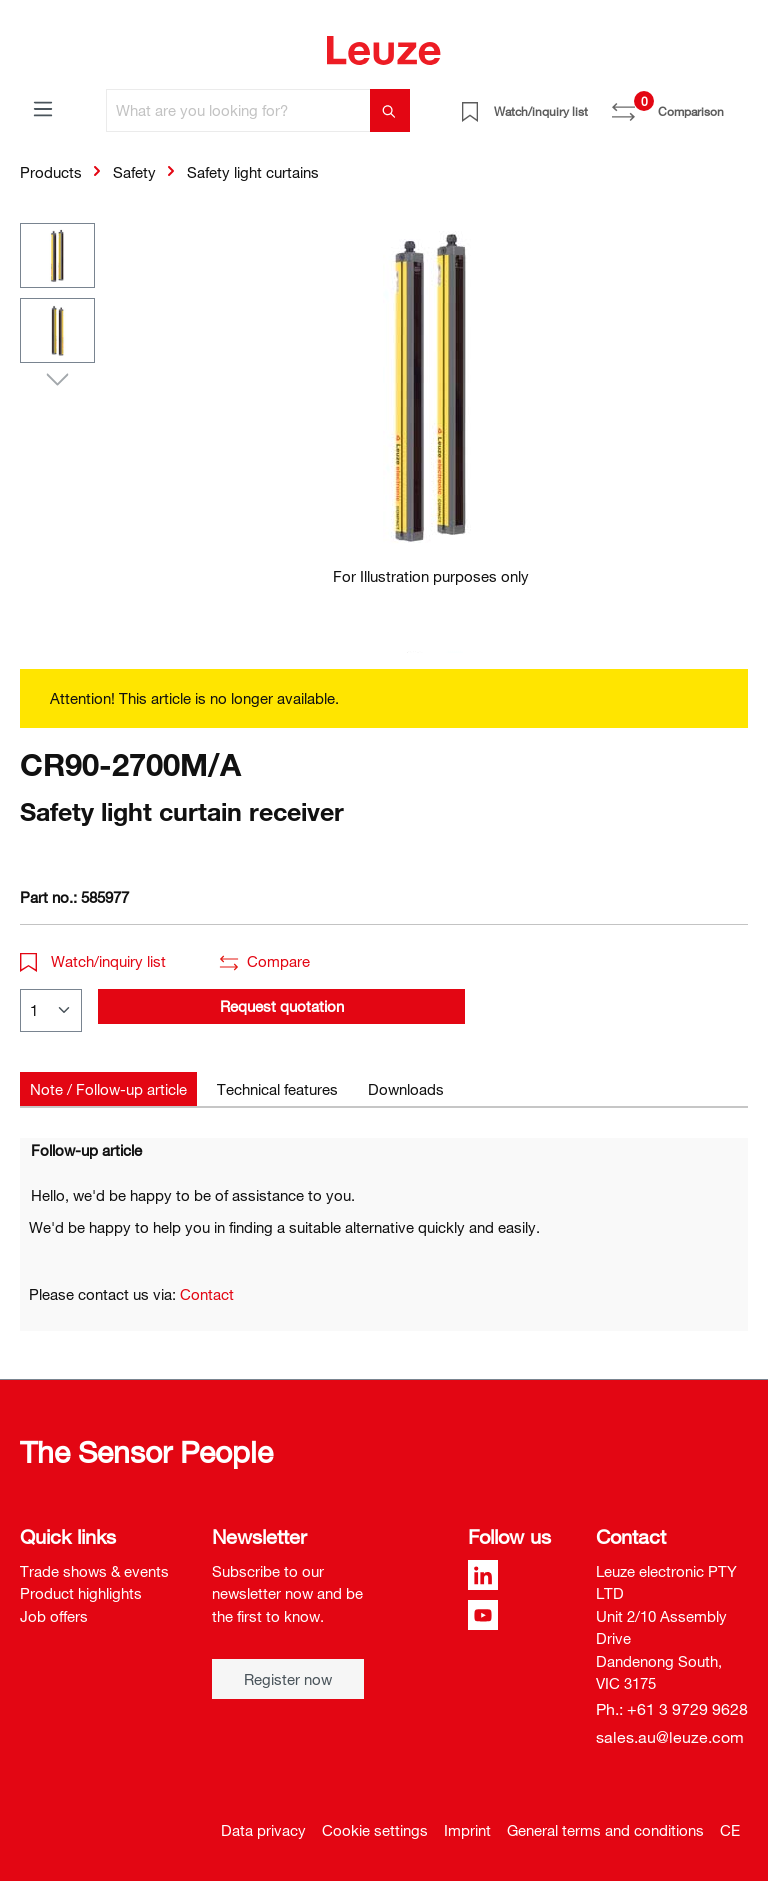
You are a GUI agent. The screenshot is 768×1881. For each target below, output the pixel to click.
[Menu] (43, 108)
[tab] (108, 1089)
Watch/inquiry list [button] (93, 961)
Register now (288, 1679)
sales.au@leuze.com (670, 1737)
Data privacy (263, 1830)
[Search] (390, 110)
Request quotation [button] (282, 1006)
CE (730, 1830)
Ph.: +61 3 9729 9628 (672, 1709)
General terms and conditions (605, 1830)
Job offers (54, 1616)
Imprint (467, 1830)
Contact (207, 1294)
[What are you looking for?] (238, 110)
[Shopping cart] (736, 104)
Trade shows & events (94, 1571)
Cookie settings (375, 1830)
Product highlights (81, 1593)
